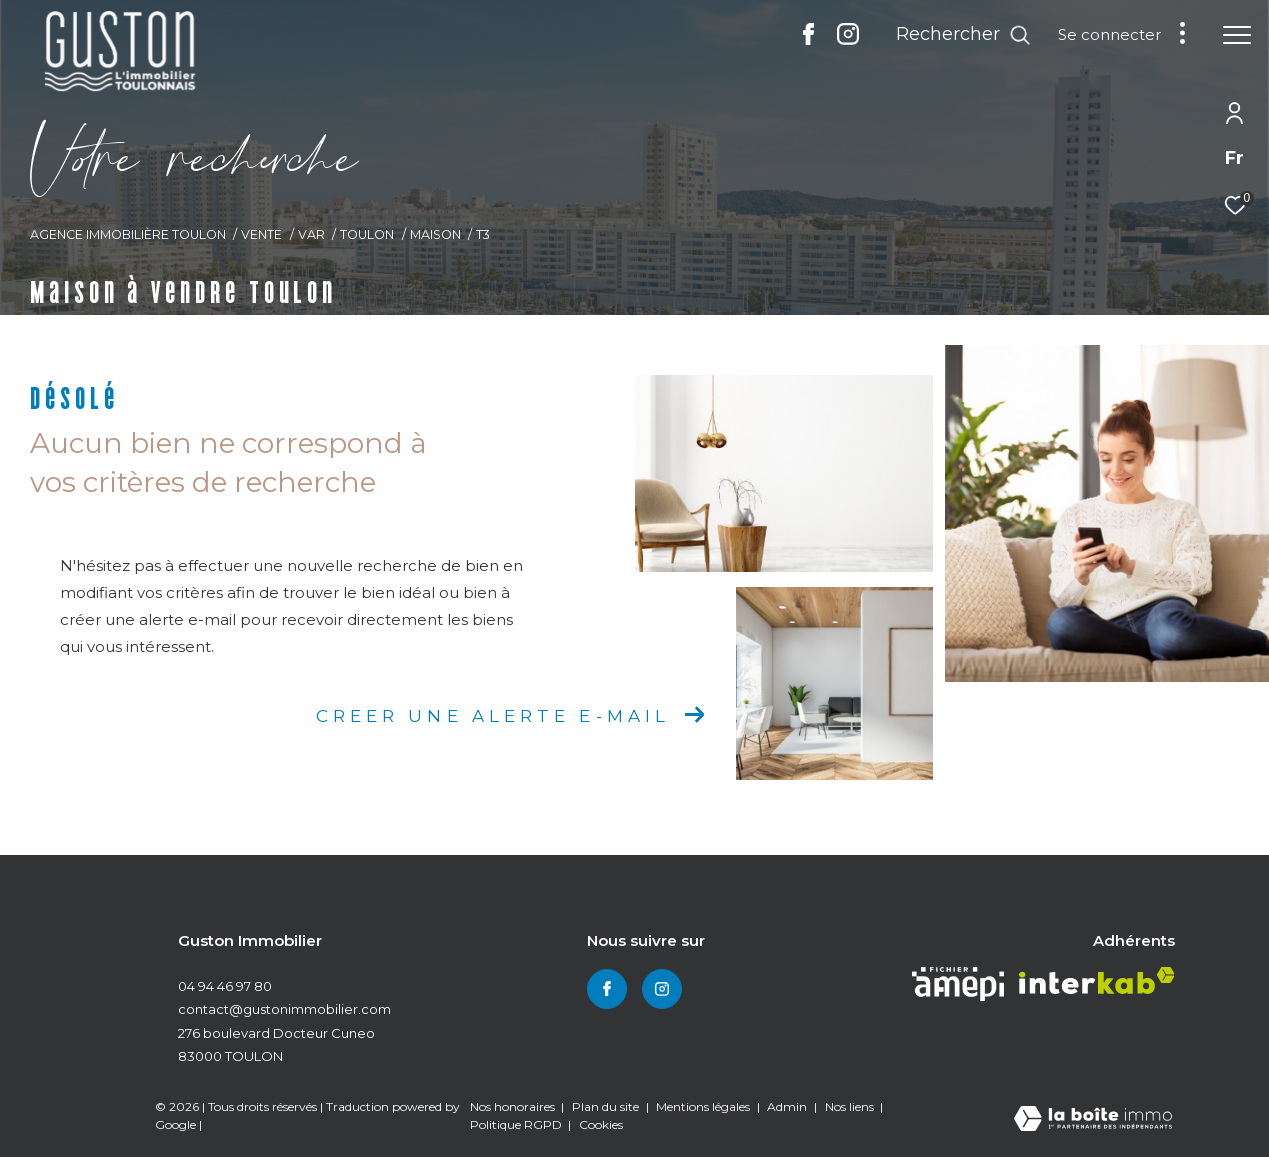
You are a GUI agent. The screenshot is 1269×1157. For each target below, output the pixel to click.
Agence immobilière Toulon (128, 234)
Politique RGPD (516, 1124)
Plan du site (607, 1106)
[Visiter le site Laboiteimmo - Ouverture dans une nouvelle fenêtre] (1093, 1120)
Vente (261, 234)
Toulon (367, 234)
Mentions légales (704, 1106)
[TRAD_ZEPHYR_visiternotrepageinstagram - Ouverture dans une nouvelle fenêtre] (848, 39)
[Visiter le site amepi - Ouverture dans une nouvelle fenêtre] (958, 984)
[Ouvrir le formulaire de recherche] (963, 35)
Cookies (601, 1125)
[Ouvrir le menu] (1237, 35)
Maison (435, 234)
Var (311, 234)
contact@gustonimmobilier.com (284, 1009)
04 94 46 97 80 (225, 986)
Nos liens (851, 1106)
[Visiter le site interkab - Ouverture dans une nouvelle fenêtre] (1097, 980)
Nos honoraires (514, 1106)
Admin (788, 1106)
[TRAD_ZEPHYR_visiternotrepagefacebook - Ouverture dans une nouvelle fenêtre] (808, 39)
